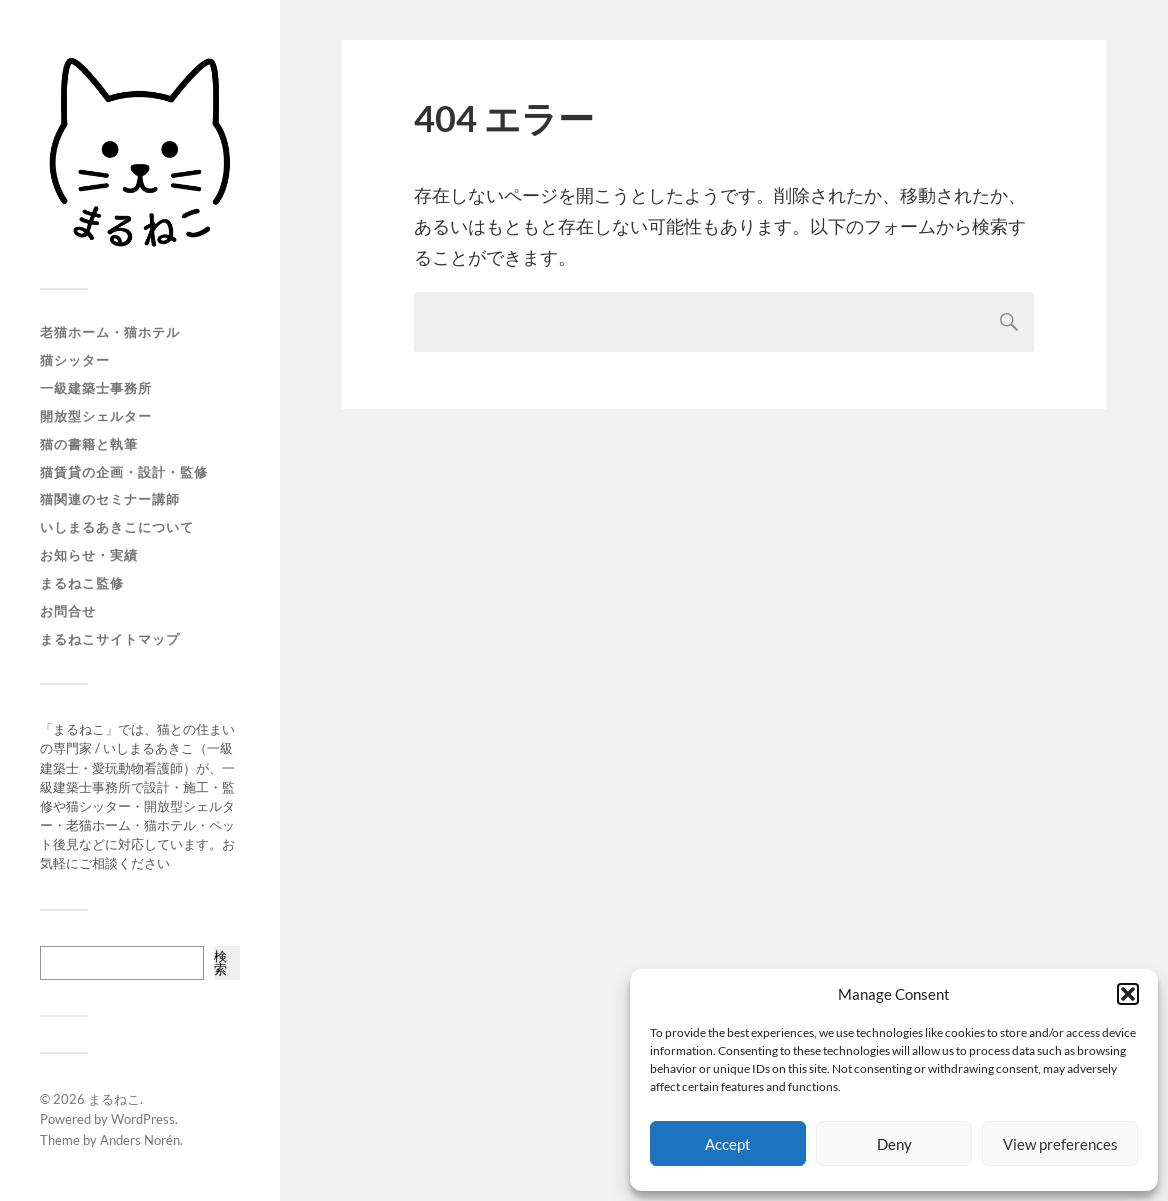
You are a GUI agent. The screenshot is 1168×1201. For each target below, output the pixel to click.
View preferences (1060, 1144)
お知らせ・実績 (89, 555)
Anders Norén (140, 1140)
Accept (728, 1144)
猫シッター (75, 360)
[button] (1128, 994)
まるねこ (114, 1099)
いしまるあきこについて (117, 527)
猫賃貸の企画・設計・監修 (124, 472)
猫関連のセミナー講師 (110, 499)
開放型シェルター (96, 416)
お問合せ (68, 611)
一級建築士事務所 (96, 388)
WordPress (143, 1119)
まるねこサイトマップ (110, 639)
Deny (894, 1144)
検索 (220, 962)
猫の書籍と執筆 (89, 444)
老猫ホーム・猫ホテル (110, 332)
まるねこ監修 (82, 583)
